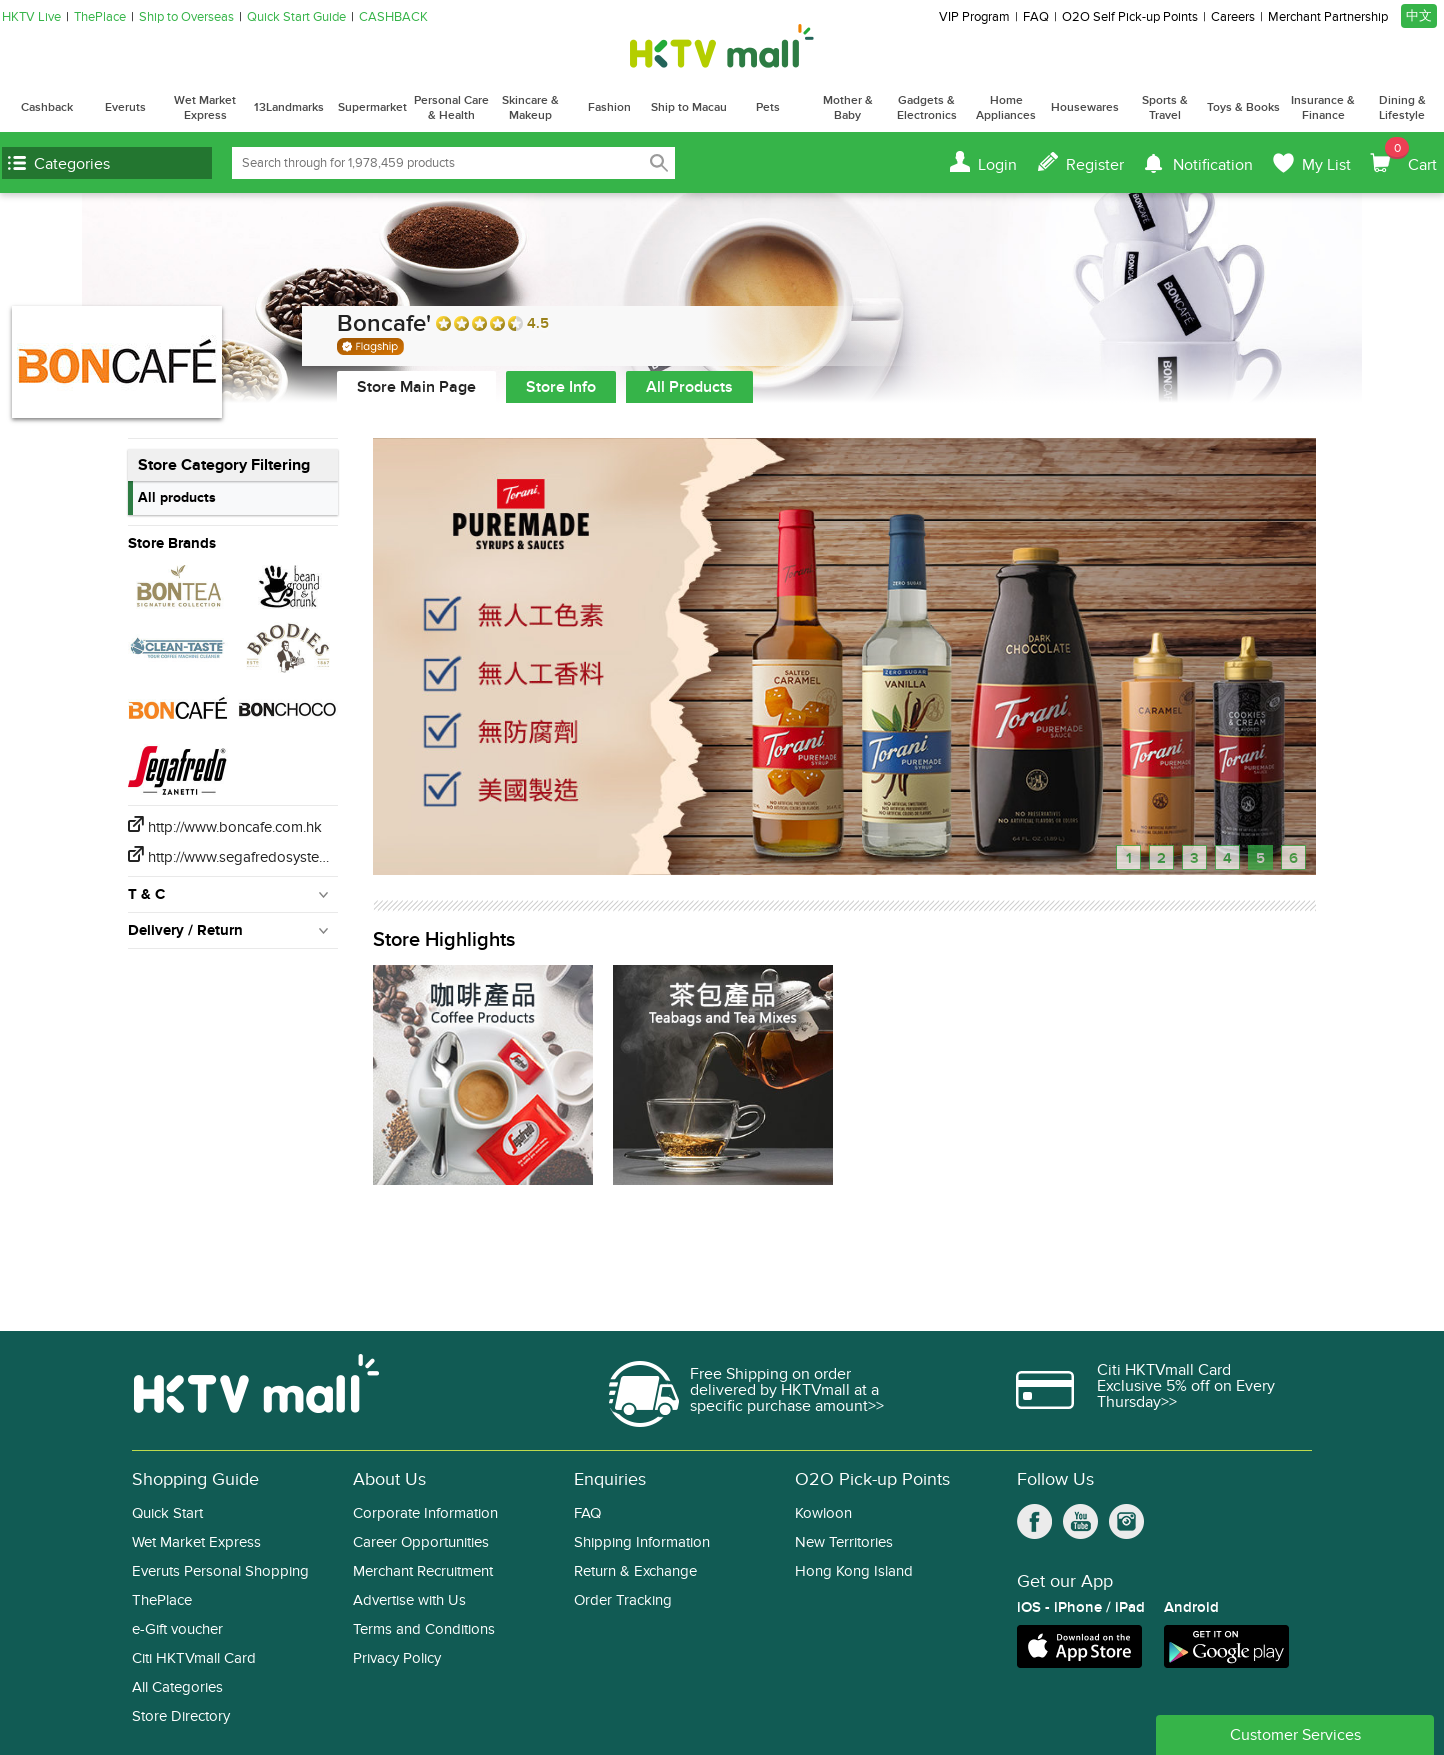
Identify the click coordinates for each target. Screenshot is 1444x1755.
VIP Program (974, 17)
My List (1326, 165)
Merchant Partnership (1328, 17)
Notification (1213, 165)
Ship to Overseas (186, 17)
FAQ (1036, 17)
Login (997, 165)
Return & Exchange (635, 1571)
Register (1095, 165)
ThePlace (100, 17)
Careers (1233, 17)
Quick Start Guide (296, 17)
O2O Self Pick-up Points (1130, 17)
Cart (1411, 156)
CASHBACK (393, 17)
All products (177, 497)
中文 (1419, 16)
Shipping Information (642, 1542)
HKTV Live (31, 17)
